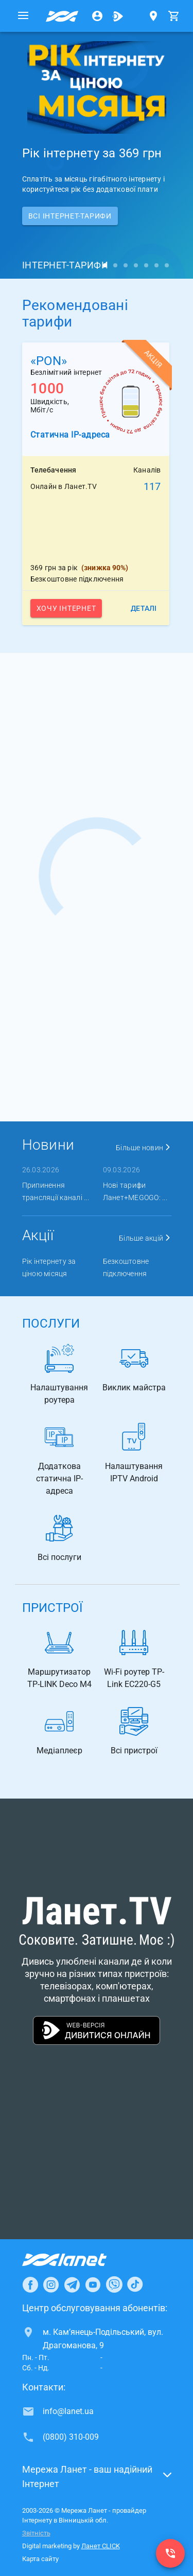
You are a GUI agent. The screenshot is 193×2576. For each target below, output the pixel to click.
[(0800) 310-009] (170, 2553)
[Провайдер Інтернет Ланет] (76, 2260)
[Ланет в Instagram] (51, 2284)
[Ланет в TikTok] (135, 2284)
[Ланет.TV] (118, 16)
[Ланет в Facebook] (30, 2284)
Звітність (36, 2533)
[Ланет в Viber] (114, 2284)
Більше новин (143, 1148)
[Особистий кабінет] (97, 16)
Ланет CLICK (100, 2546)
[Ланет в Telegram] (72, 2284)
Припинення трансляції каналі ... (55, 1191)
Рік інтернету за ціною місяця (49, 1267)
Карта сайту (40, 2559)
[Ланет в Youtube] (92, 2284)
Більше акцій (145, 1238)
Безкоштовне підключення (126, 1267)
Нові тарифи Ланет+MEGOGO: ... (135, 1191)
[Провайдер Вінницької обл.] (62, 16)
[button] (96, 2479)
